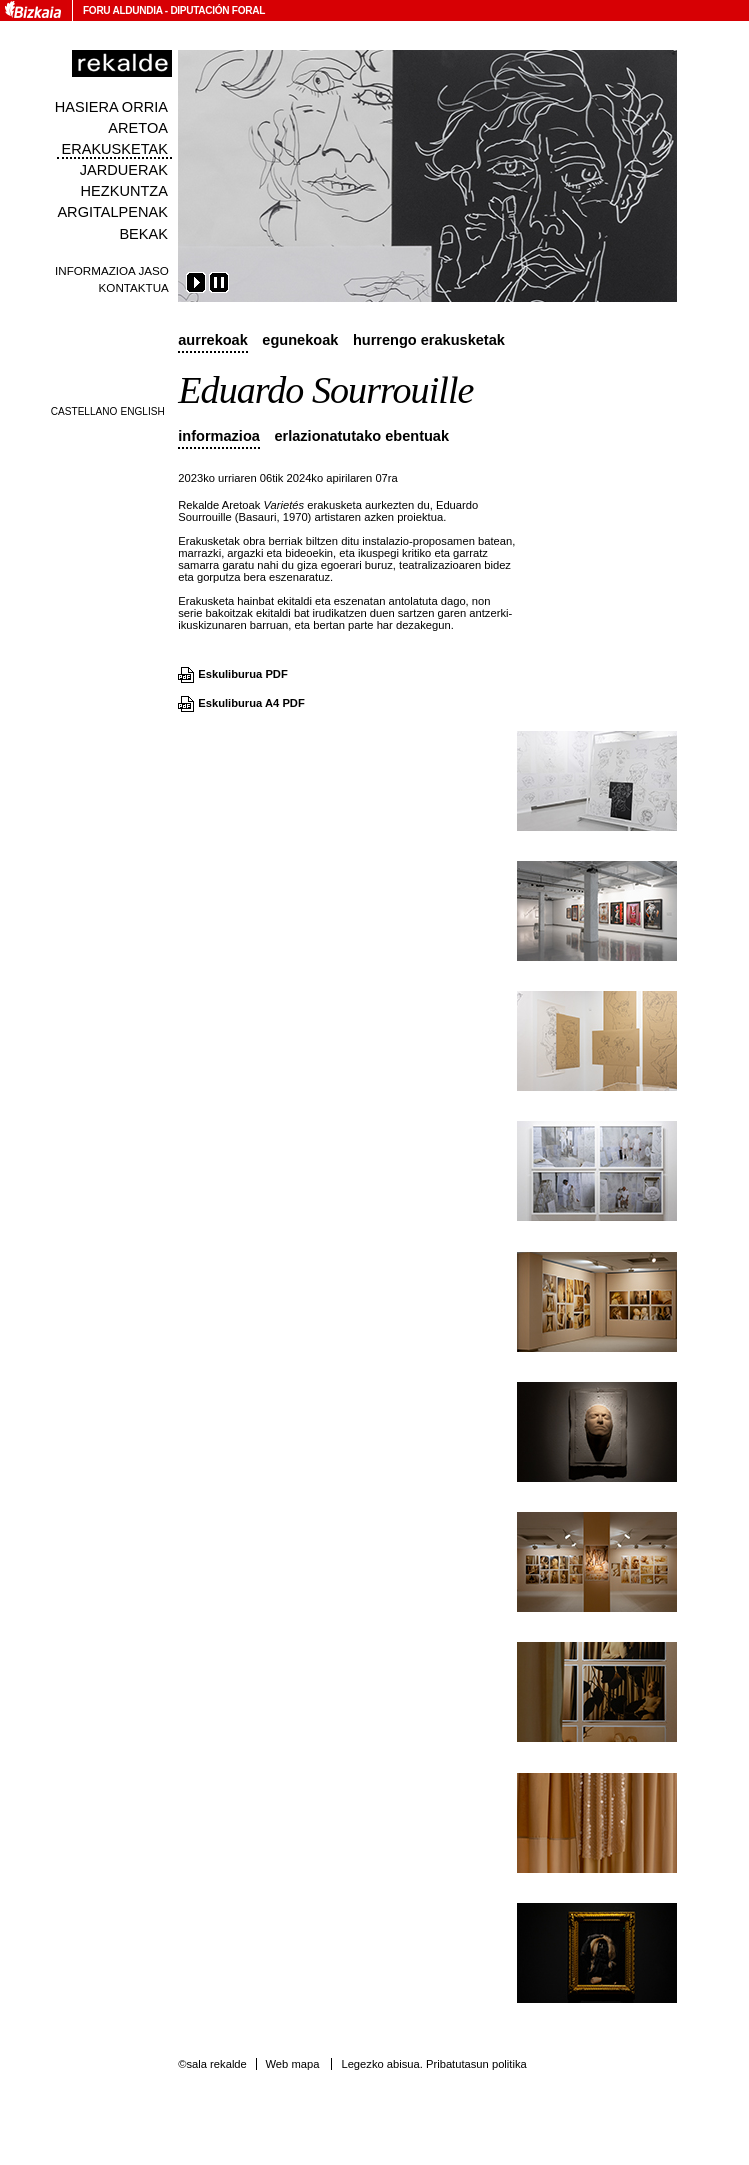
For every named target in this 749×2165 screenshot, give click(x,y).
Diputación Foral (217, 10)
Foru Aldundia (122, 10)
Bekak (143, 234)
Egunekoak (300, 340)
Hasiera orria (111, 107)
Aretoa (138, 128)
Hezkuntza (124, 191)
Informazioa (219, 436)
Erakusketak (114, 149)
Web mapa (292, 2064)
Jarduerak (124, 170)
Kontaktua (134, 287)
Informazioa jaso (112, 270)
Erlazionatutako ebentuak (361, 436)
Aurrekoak (213, 340)
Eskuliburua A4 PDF (251, 703)
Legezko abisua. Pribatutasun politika (433, 2064)
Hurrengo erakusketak (429, 340)
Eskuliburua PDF (243, 674)
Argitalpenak (112, 212)
